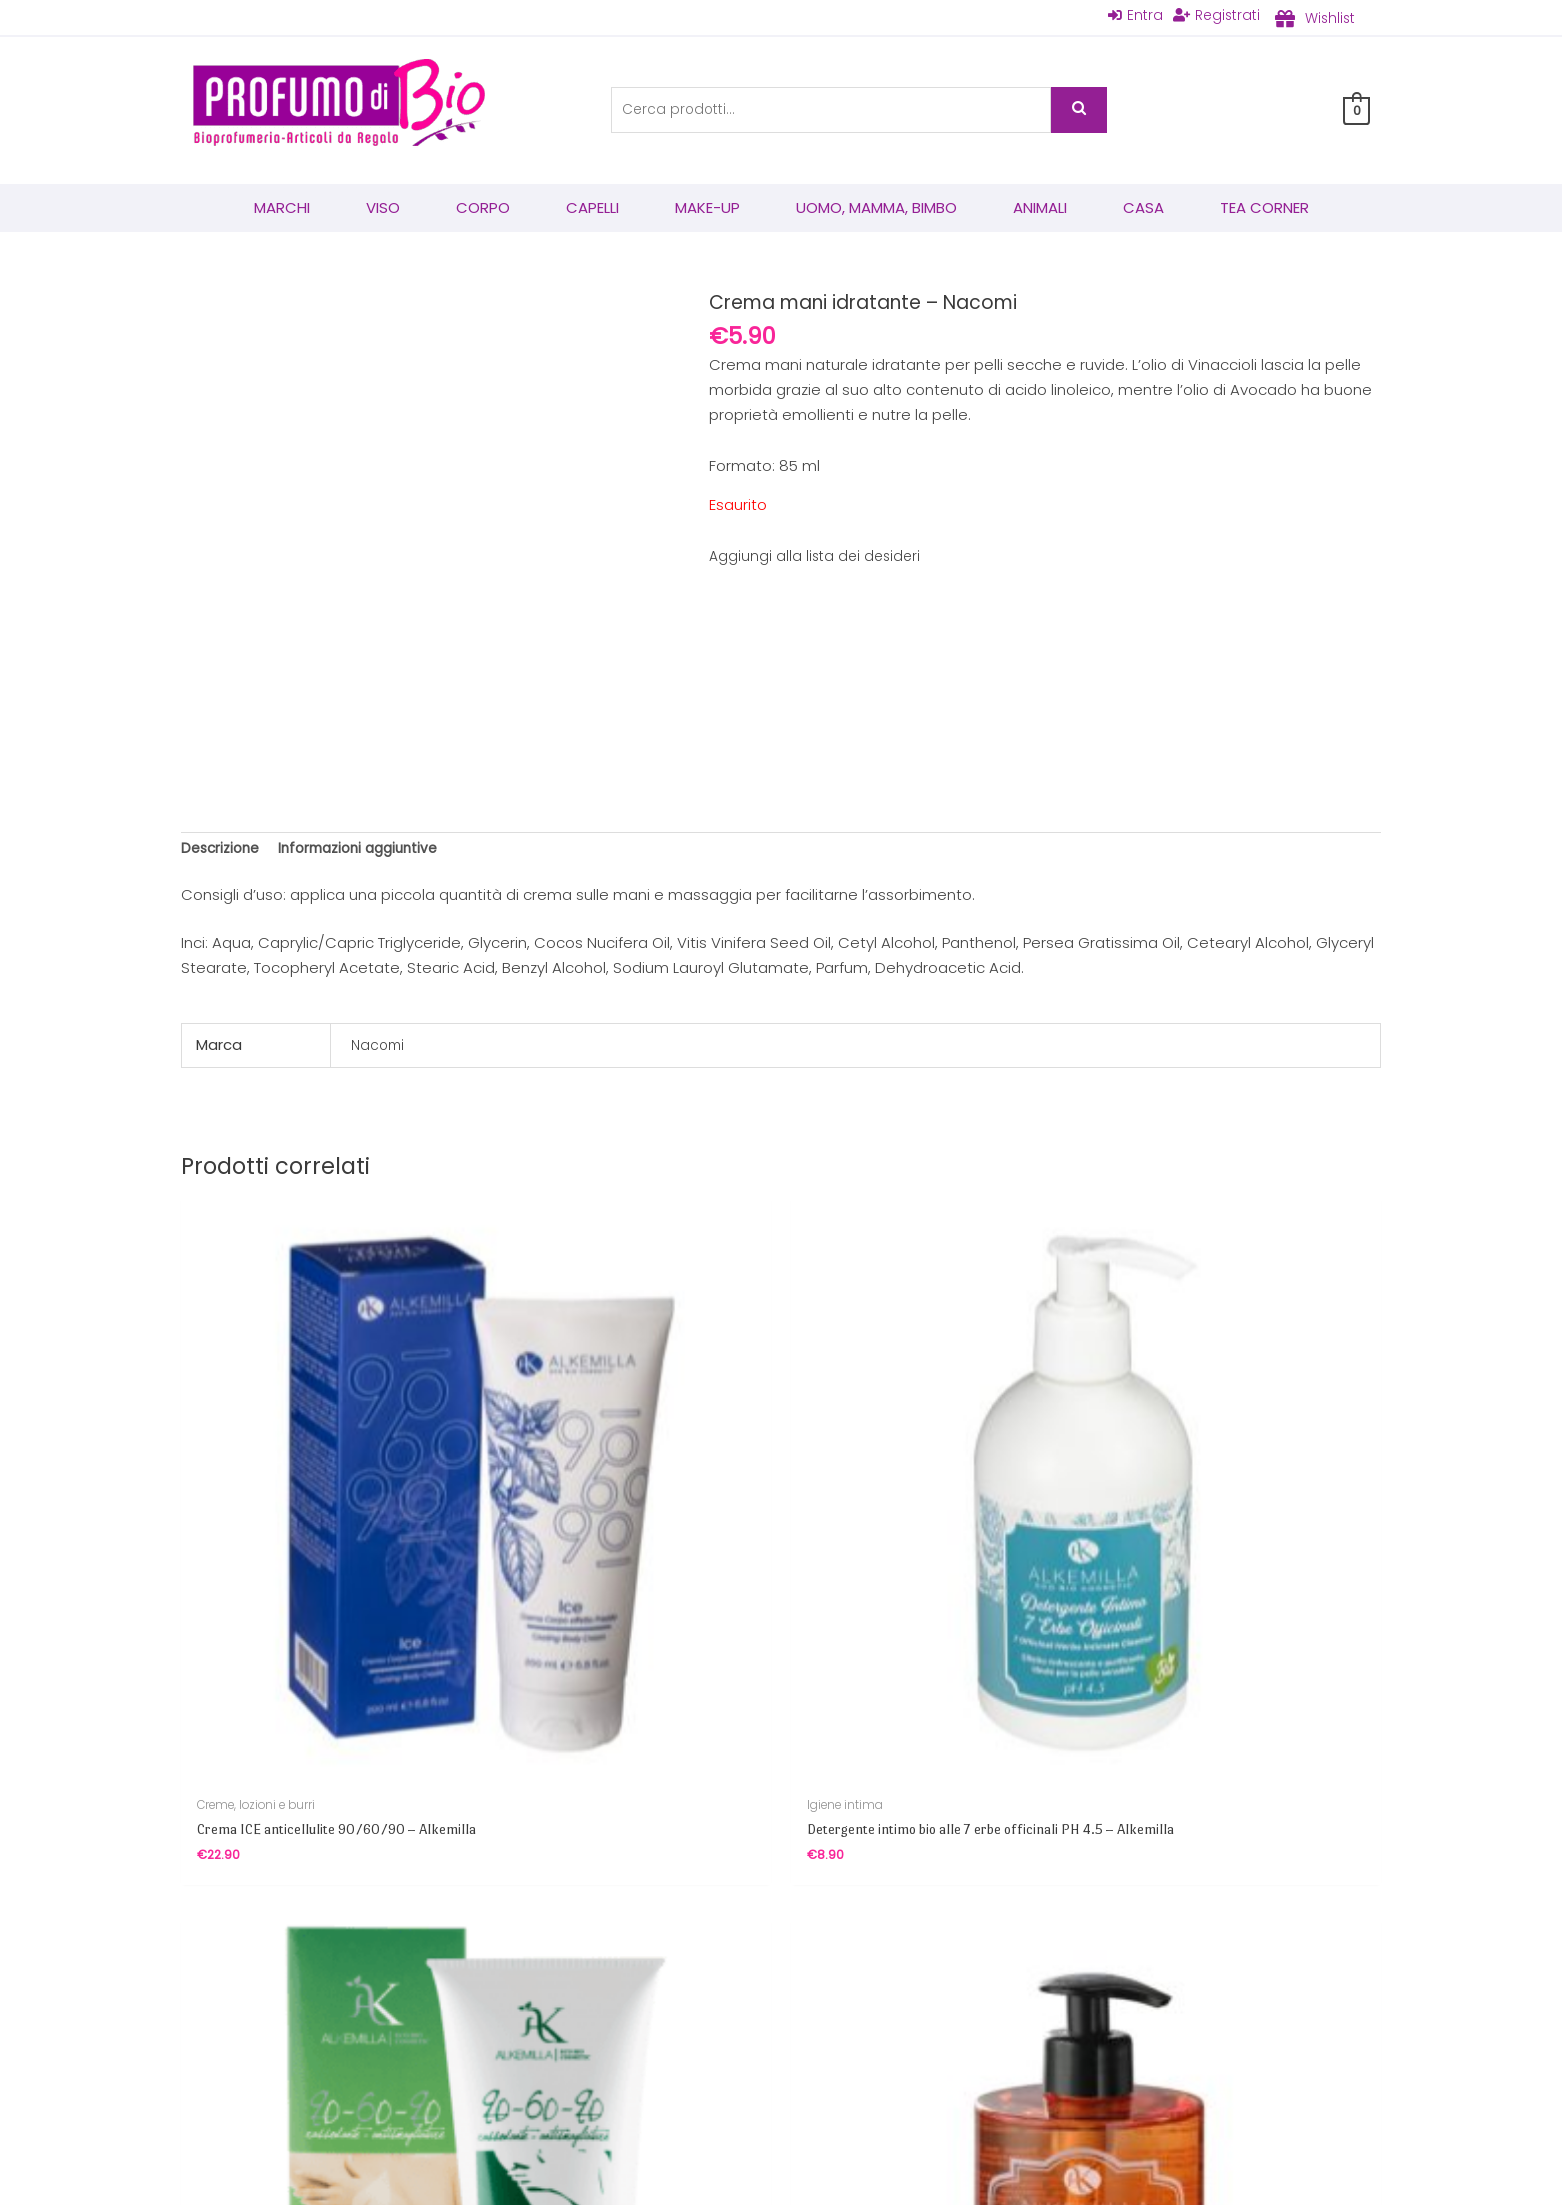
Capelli (592, 209)
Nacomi (379, 1050)
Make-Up (707, 209)
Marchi (282, 209)
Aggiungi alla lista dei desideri (818, 557)
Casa (1143, 209)
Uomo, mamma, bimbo (876, 209)
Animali (1040, 209)
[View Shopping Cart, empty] (1356, 111)
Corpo (483, 209)
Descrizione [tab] (223, 852)
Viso (383, 209)
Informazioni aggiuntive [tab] (372, 852)
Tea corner (1264, 209)
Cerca (1079, 111)
